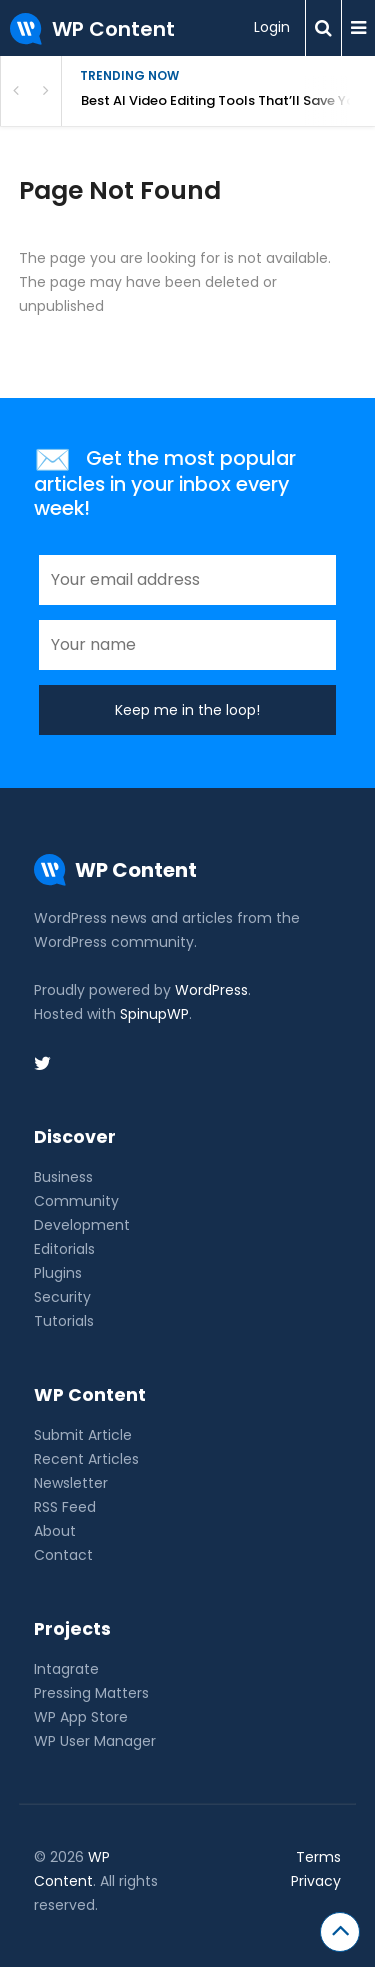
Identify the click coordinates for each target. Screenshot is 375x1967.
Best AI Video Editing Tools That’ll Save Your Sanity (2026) (228, 100)
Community (76, 1201)
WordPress (211, 990)
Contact (63, 1555)
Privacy (316, 1881)
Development (82, 1225)
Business (63, 1177)
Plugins (58, 1273)
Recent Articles (86, 1459)
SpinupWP (154, 1014)
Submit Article (83, 1435)
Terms (318, 1857)
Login (272, 27)
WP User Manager (95, 1741)
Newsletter (71, 1483)
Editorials (64, 1249)
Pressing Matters (91, 1693)
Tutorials (64, 1321)
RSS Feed (65, 1507)
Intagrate (66, 1669)
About (55, 1531)
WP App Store (81, 1717)
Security (62, 1297)
